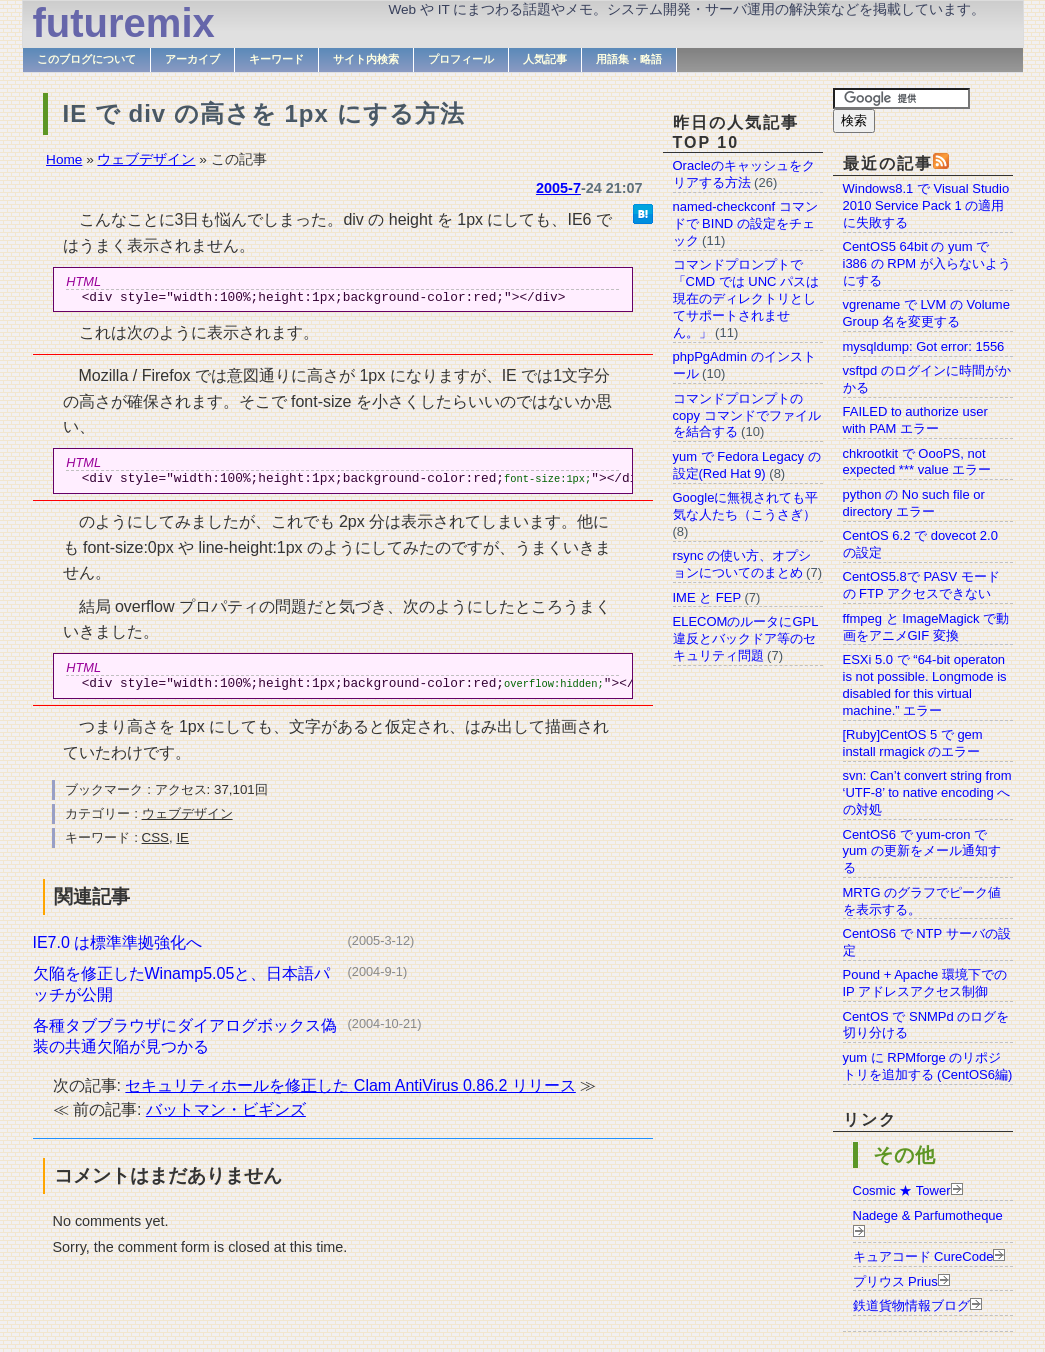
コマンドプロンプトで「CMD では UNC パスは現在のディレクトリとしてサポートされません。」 (746, 298)
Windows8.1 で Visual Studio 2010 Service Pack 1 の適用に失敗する (926, 205)
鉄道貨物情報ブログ (911, 1305)
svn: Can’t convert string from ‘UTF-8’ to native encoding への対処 (927, 792)
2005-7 (558, 188)
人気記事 (545, 59)
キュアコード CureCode (923, 1256)
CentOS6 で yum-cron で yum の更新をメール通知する (922, 851)
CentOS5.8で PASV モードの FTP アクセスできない (921, 585)
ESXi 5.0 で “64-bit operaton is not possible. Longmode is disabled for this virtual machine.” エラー (925, 685)
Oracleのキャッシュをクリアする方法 (744, 174)
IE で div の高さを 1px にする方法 (264, 113)
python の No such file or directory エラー (914, 503)
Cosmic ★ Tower (902, 1190)
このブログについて (86, 59)
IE (182, 846)
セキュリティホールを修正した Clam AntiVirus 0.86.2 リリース (350, 1094)
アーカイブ (192, 59)
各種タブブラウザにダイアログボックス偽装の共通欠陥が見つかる (185, 1045)
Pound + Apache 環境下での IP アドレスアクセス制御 (925, 983)
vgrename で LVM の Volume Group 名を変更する (926, 313)
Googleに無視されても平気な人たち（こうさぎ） (746, 506)
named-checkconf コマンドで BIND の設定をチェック (745, 223)
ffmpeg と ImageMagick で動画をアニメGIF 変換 (926, 627)
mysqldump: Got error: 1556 (924, 346)
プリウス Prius (895, 1281)
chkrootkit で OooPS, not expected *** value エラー (917, 462)
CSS (155, 846)
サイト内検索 (366, 59)
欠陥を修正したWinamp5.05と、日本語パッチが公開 (182, 993)
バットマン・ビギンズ (226, 1118)
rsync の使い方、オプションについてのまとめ (742, 564)
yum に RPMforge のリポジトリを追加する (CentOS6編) (928, 1066)
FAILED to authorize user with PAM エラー (915, 420)
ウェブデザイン (146, 159)
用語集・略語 (629, 59)
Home (64, 159)
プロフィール (461, 59)
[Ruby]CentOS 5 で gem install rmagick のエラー (913, 743)
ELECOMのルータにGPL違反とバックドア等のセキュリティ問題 (746, 638)
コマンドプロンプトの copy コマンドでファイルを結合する (747, 415)
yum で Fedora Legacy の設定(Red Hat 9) (747, 465)
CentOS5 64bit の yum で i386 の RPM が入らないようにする (927, 263)
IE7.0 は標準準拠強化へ (118, 951)
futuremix (124, 23)
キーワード (276, 59)
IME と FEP (707, 597)
